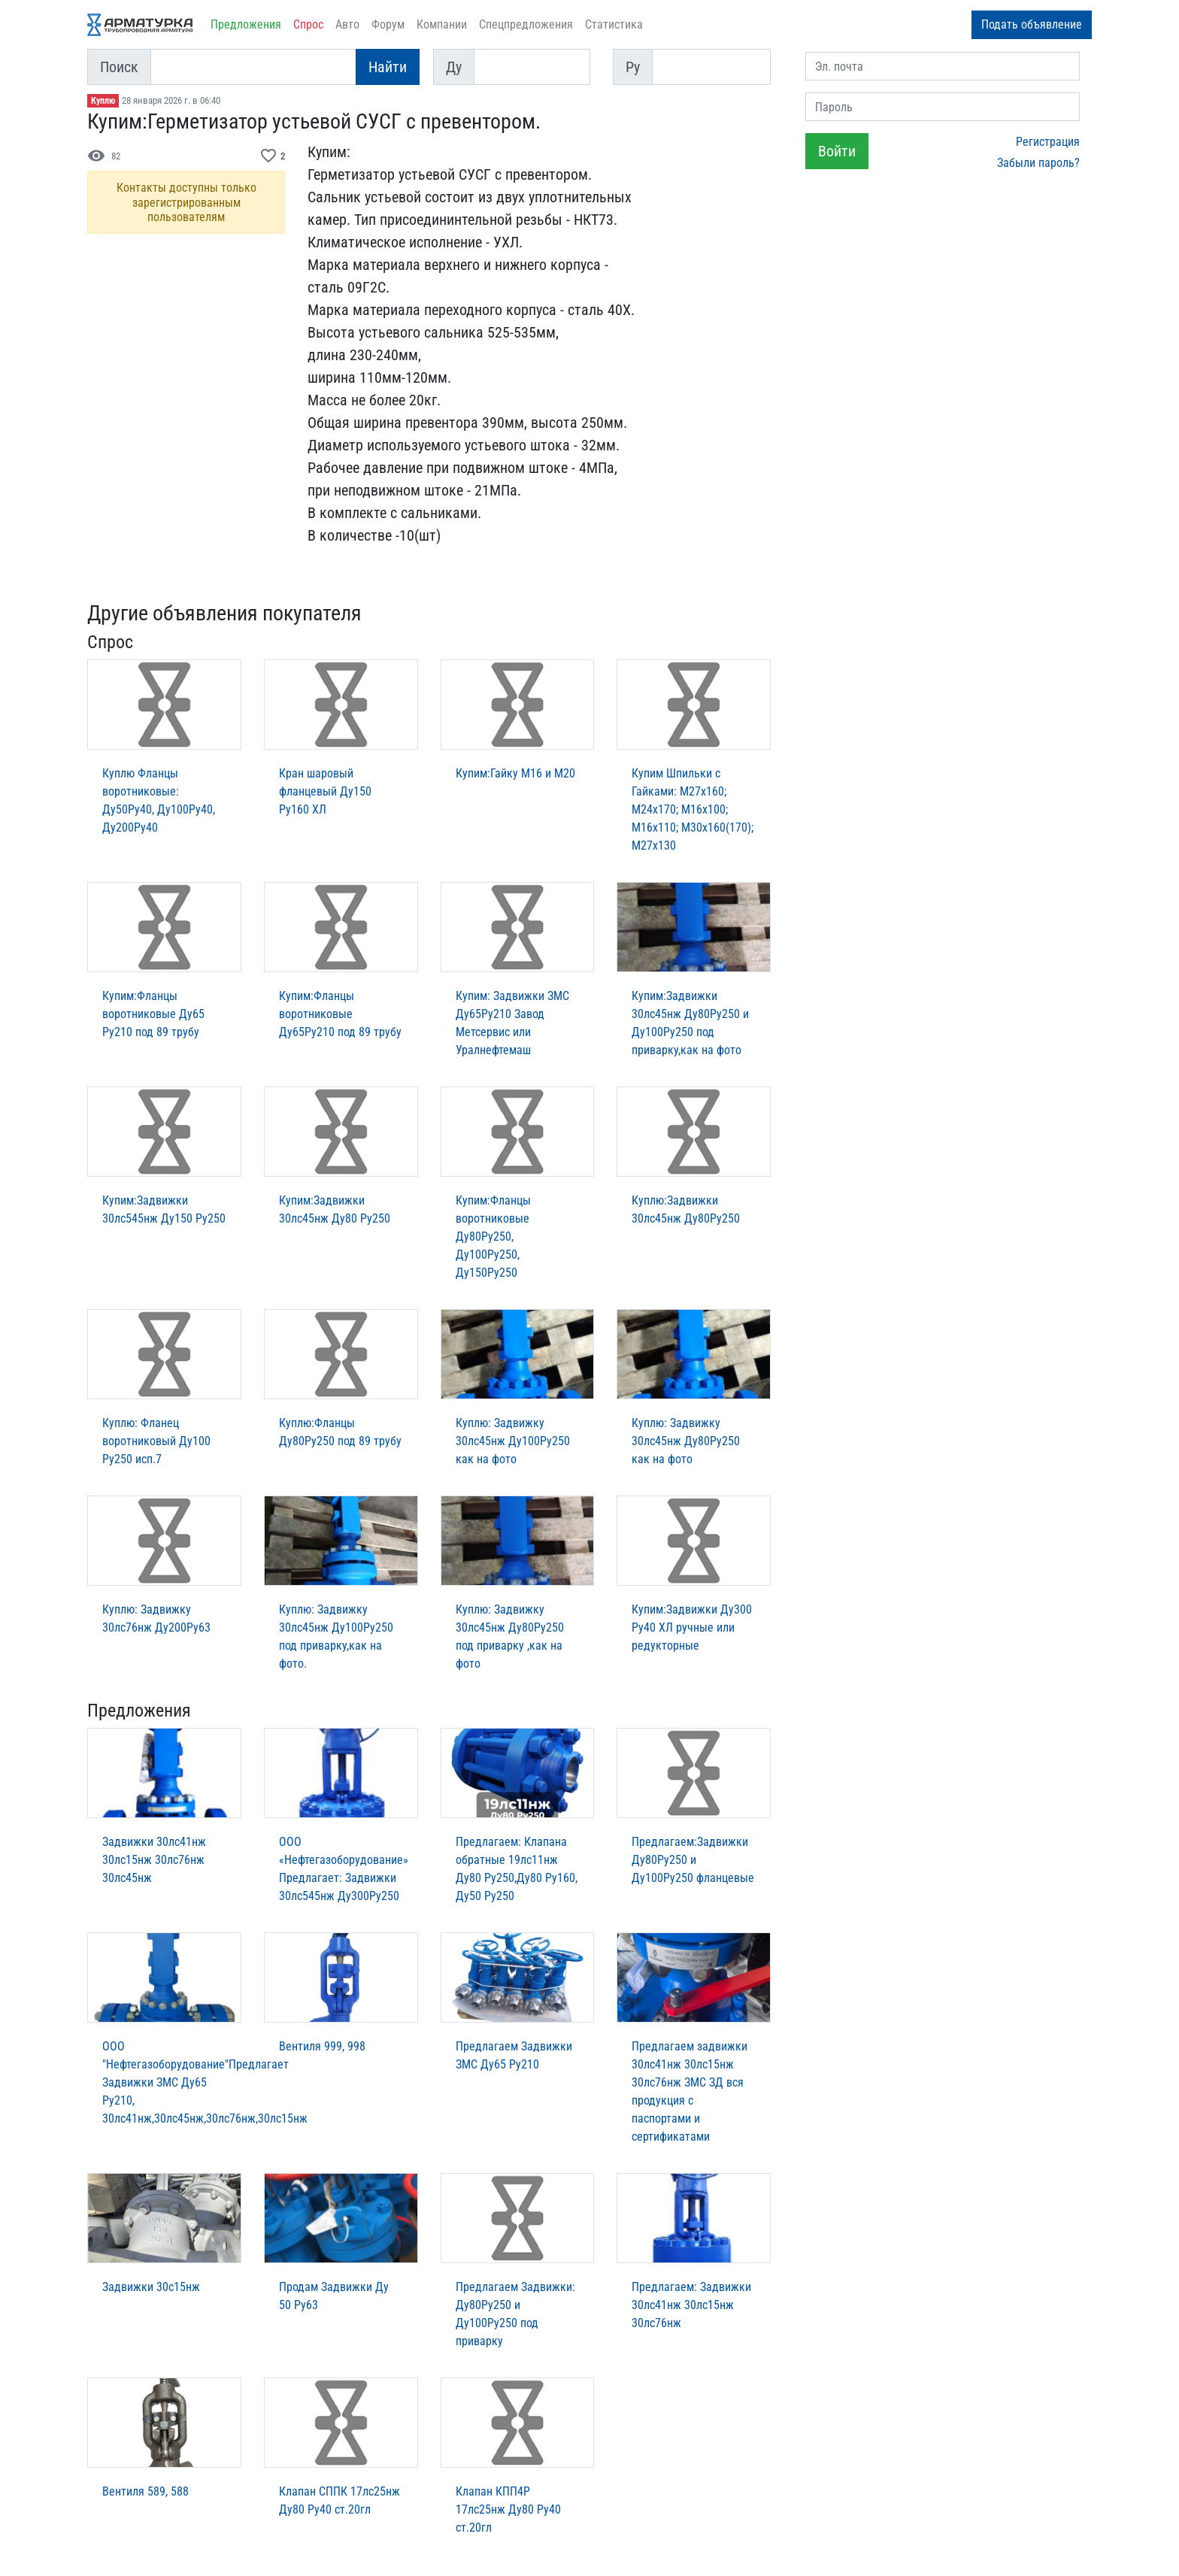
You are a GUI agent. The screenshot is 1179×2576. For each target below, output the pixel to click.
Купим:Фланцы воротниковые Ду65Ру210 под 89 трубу (340, 1014)
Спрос (308, 24)
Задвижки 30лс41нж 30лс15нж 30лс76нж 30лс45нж (154, 1860)
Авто (347, 24)
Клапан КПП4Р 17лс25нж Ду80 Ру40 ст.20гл (508, 2509)
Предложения (246, 24)
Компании (442, 24)
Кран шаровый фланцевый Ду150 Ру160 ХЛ (325, 791)
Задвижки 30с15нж (151, 2287)
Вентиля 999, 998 (322, 2046)
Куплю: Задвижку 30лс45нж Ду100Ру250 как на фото (513, 1441)
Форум (388, 24)
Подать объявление (1031, 24)
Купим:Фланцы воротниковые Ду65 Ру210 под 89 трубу (153, 1014)
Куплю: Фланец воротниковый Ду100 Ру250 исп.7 (156, 1441)
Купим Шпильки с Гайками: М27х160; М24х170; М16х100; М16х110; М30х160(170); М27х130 (692, 809)
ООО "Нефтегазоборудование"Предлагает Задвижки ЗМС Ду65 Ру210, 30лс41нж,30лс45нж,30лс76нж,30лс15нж (205, 2082)
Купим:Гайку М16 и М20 (515, 773)
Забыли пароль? (1038, 163)
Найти (387, 67)
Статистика (614, 24)
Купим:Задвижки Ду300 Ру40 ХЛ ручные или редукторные (692, 1627)
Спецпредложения (526, 24)
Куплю (103, 100)
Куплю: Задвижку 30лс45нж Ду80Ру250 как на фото (686, 1441)
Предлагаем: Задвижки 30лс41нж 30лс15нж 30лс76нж (691, 2305)
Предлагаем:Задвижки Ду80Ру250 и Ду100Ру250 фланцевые (693, 1860)
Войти (837, 151)
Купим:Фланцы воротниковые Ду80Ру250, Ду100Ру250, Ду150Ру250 (493, 1236)
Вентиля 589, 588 (145, 2491)
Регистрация (1048, 142)
